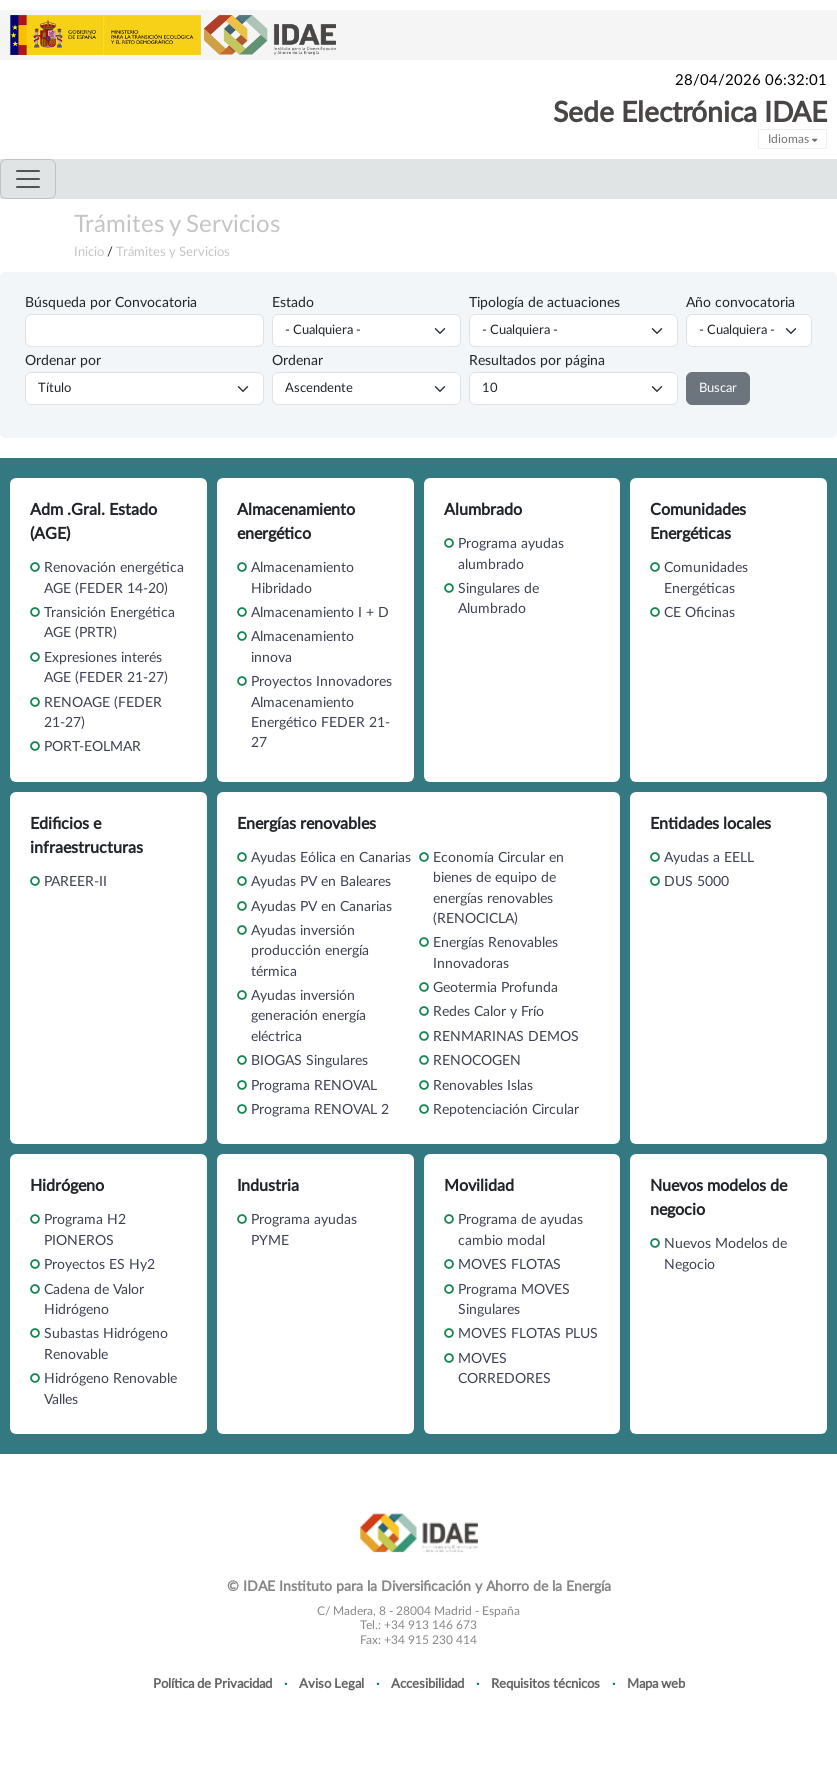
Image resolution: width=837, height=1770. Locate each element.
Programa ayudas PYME (304, 1230)
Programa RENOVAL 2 (320, 1110)
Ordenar (297, 361)
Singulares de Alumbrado (498, 599)
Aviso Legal (331, 1684)
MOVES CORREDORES (504, 1369)
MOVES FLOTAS (509, 1265)
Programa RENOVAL (314, 1086)
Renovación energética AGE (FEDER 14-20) (114, 578)
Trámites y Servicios (177, 225)
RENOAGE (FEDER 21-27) (103, 713)
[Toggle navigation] (28, 179)
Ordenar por (63, 361)
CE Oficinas (699, 613)
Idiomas (792, 139)
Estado (293, 303)
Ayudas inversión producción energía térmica (310, 951)
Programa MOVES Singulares (514, 1300)
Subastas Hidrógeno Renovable (106, 1344)
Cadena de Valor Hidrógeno (94, 1300)
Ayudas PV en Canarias (321, 907)
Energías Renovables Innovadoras (495, 953)
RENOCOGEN (477, 1061)
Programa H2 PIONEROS (85, 1230)
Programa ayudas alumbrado (511, 554)
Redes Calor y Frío (488, 1012)
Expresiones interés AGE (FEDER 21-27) (106, 668)
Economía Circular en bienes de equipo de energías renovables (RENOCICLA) (498, 888)
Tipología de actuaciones (544, 303)
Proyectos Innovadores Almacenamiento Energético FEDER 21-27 (321, 712)
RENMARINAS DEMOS (506, 1037)
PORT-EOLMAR (92, 747)
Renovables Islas (483, 1086)
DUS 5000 (696, 882)
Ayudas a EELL (709, 858)
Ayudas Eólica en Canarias (331, 858)
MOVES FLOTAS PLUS (528, 1334)
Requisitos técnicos (545, 1684)
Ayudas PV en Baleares (321, 882)
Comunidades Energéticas (706, 578)
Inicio (89, 252)
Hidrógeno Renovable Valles (110, 1389)
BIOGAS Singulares (309, 1061)
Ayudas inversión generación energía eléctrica (308, 1016)
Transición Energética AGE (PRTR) (109, 623)
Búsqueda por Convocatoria (111, 303)
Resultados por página (537, 361)
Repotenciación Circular (506, 1110)
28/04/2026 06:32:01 (751, 80)
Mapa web (656, 1684)
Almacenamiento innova (302, 647)
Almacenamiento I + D (320, 613)
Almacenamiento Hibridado (302, 578)
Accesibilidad (427, 1684)
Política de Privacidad (212, 1684)
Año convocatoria (740, 303)
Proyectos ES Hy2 (99, 1265)
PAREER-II (75, 882)
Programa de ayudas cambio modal (520, 1230)
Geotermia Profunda (495, 988)
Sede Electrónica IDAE (690, 113)
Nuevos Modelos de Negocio (725, 1254)
